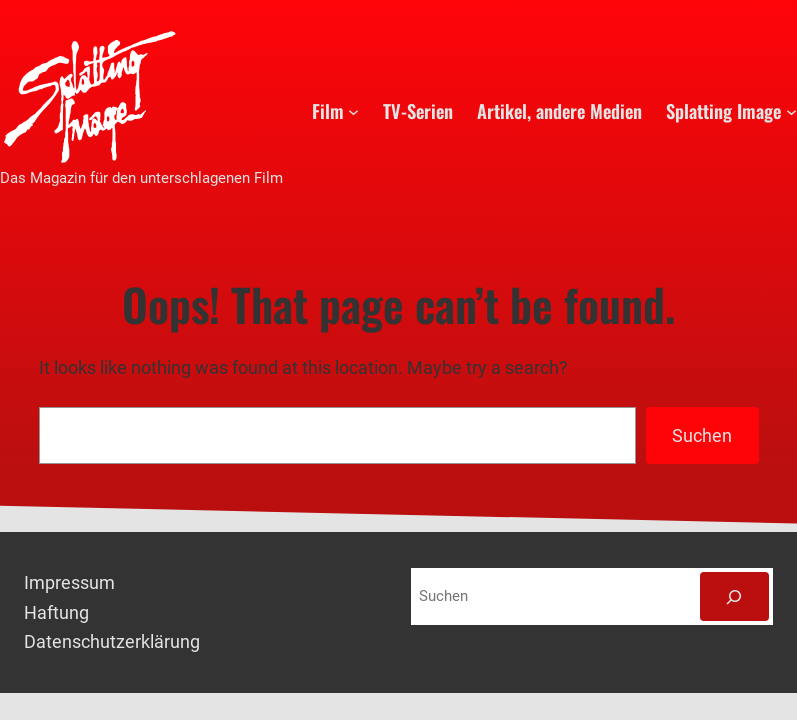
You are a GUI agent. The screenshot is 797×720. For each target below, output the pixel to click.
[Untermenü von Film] (353, 110)
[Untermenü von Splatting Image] (791, 110)
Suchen (702, 435)
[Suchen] (734, 596)
